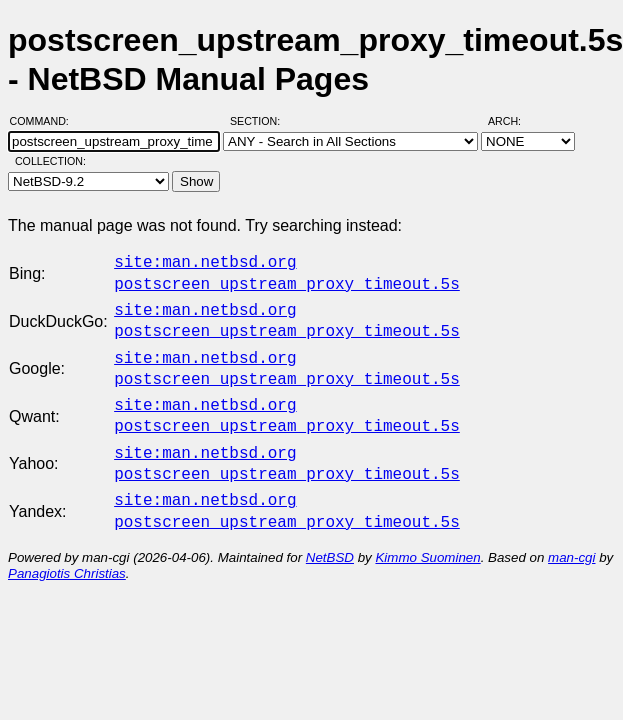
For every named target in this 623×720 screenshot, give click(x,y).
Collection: (50, 161)
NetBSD (330, 533)
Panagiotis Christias (67, 549)
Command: (45, 121)
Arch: (513, 121)
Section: (259, 121)
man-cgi (571, 533)
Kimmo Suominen (427, 533)
